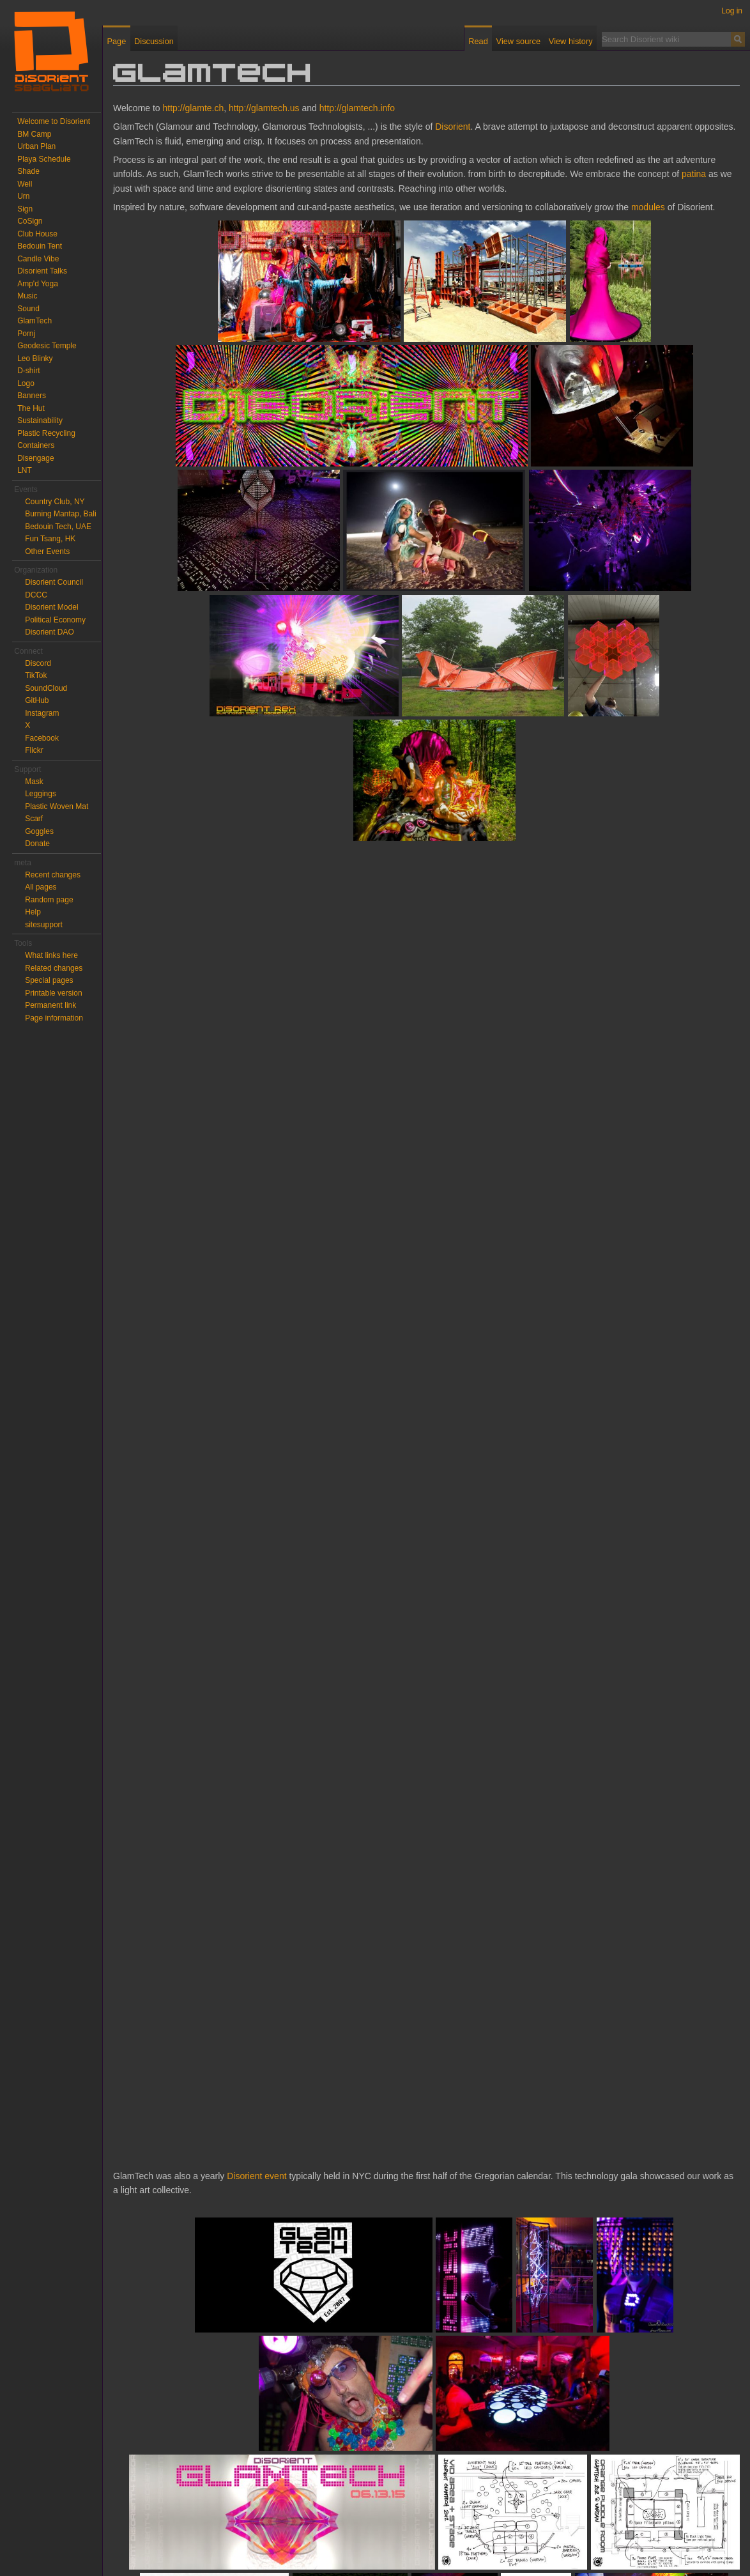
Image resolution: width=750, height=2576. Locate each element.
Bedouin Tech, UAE (58, 526)
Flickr (34, 750)
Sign (25, 208)
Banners (31, 395)
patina (694, 174)
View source (518, 41)
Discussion (154, 41)
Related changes (53, 968)
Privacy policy (147, 2547)
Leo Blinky (34, 358)
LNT (24, 470)
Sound (28, 308)
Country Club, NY (54, 501)
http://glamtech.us (264, 108)
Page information (54, 1018)
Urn (23, 196)
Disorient (452, 126)
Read (478, 41)
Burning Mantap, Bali (60, 513)
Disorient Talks (42, 270)
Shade (28, 171)
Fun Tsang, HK (50, 538)
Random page (49, 899)
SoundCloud (46, 688)
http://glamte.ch (193, 108)
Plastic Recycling (46, 433)
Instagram (42, 713)
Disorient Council (54, 582)
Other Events (47, 551)
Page (116, 41)
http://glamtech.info (357, 108)
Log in (731, 10)
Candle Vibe (38, 258)
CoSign (29, 221)
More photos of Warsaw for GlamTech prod (198, 2465)
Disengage (35, 458)
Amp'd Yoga (37, 283)
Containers (35, 445)
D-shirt (28, 370)
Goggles (39, 831)
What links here (51, 955)
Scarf (34, 818)
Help (33, 911)
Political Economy (55, 619)
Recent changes (52, 874)
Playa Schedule (43, 159)
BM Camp (34, 134)
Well (24, 184)
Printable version (53, 993)
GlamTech (34, 320)
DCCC (36, 594)
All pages (40, 887)
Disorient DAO (49, 632)
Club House (37, 233)
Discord (38, 663)
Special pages (49, 980)
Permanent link (50, 1005)
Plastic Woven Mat (56, 806)
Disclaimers (264, 2547)
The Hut (31, 408)
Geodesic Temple (47, 345)
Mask (34, 781)
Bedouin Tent (39, 246)
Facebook (42, 738)
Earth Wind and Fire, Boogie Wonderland (314, 2484)
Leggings (40, 793)
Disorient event (256, 1052)
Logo (25, 383)
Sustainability (40, 420)
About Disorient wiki (207, 2547)
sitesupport (44, 924)
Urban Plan (36, 146)
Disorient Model (51, 607)
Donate (37, 843)
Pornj (26, 333)
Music (27, 295)
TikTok (36, 675)
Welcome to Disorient (53, 121)
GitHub (37, 700)
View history (571, 41)
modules (648, 207)
